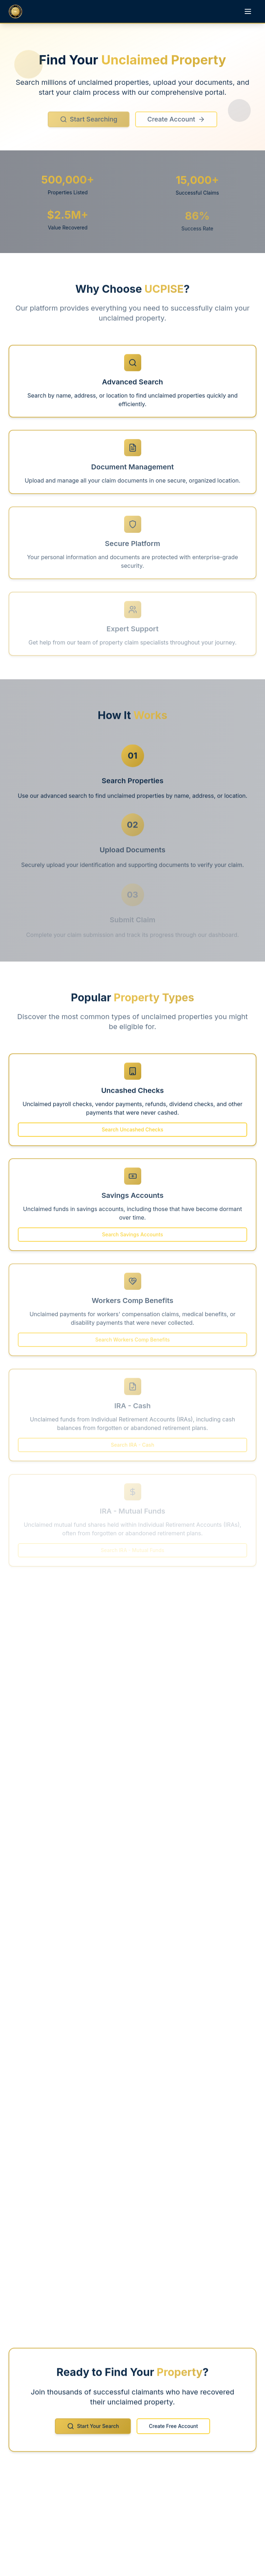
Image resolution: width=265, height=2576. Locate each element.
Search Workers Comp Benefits (132, 1342)
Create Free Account (173, 2430)
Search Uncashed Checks (132, 1133)
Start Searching (88, 124)
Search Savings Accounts (132, 1238)
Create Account (176, 124)
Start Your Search (93, 2429)
